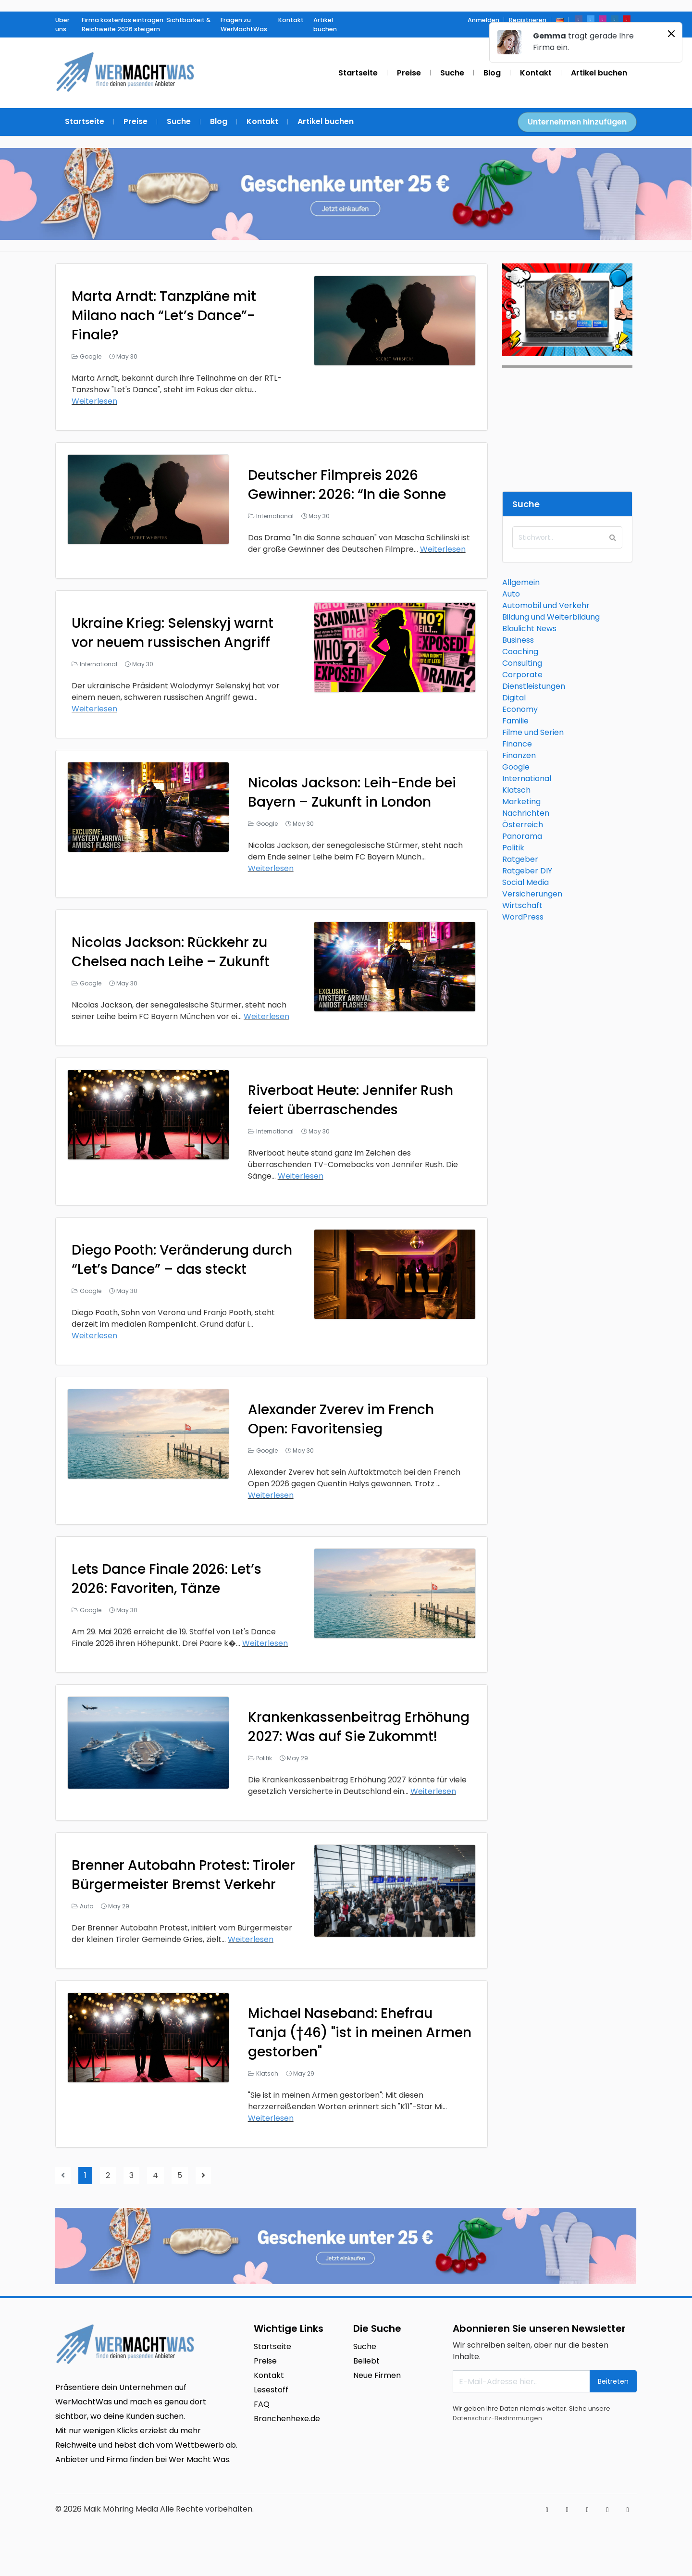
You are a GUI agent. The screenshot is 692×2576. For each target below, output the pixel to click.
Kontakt (269, 2375)
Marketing (521, 801)
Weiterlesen (94, 401)
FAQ (262, 2404)
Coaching (520, 651)
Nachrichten (525, 813)
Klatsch (267, 2073)
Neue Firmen (377, 2375)
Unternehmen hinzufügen (577, 121)
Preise (265, 2360)
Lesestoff (271, 2389)
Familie (515, 720)
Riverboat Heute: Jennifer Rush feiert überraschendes (350, 1100)
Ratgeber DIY (527, 870)
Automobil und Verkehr (546, 605)
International (275, 516)
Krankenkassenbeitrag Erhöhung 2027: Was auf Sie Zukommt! (359, 1727)
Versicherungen (532, 893)
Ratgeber (520, 859)
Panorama (522, 836)
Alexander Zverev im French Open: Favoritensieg (341, 1419)
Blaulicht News (529, 628)
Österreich (522, 824)
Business (518, 640)
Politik (264, 1758)
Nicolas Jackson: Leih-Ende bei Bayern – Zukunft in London (352, 792)
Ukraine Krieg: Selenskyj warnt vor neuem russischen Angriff (172, 633)
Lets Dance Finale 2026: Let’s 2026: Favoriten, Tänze (166, 1579)
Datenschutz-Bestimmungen (497, 2418)
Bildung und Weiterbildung (551, 616)
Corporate (522, 674)
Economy (520, 709)
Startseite (272, 2346)
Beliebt (366, 2360)
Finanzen (519, 755)
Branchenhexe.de (287, 2418)
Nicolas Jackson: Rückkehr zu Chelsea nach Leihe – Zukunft (171, 952)
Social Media (525, 882)
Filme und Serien (533, 732)
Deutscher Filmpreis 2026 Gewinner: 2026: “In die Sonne (347, 485)
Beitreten (613, 2381)
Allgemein (521, 582)
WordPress (523, 916)
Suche (364, 2346)
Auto (86, 1906)
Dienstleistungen (533, 686)
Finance (517, 743)
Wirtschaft (522, 905)
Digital (514, 697)
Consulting (522, 663)
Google (90, 356)
